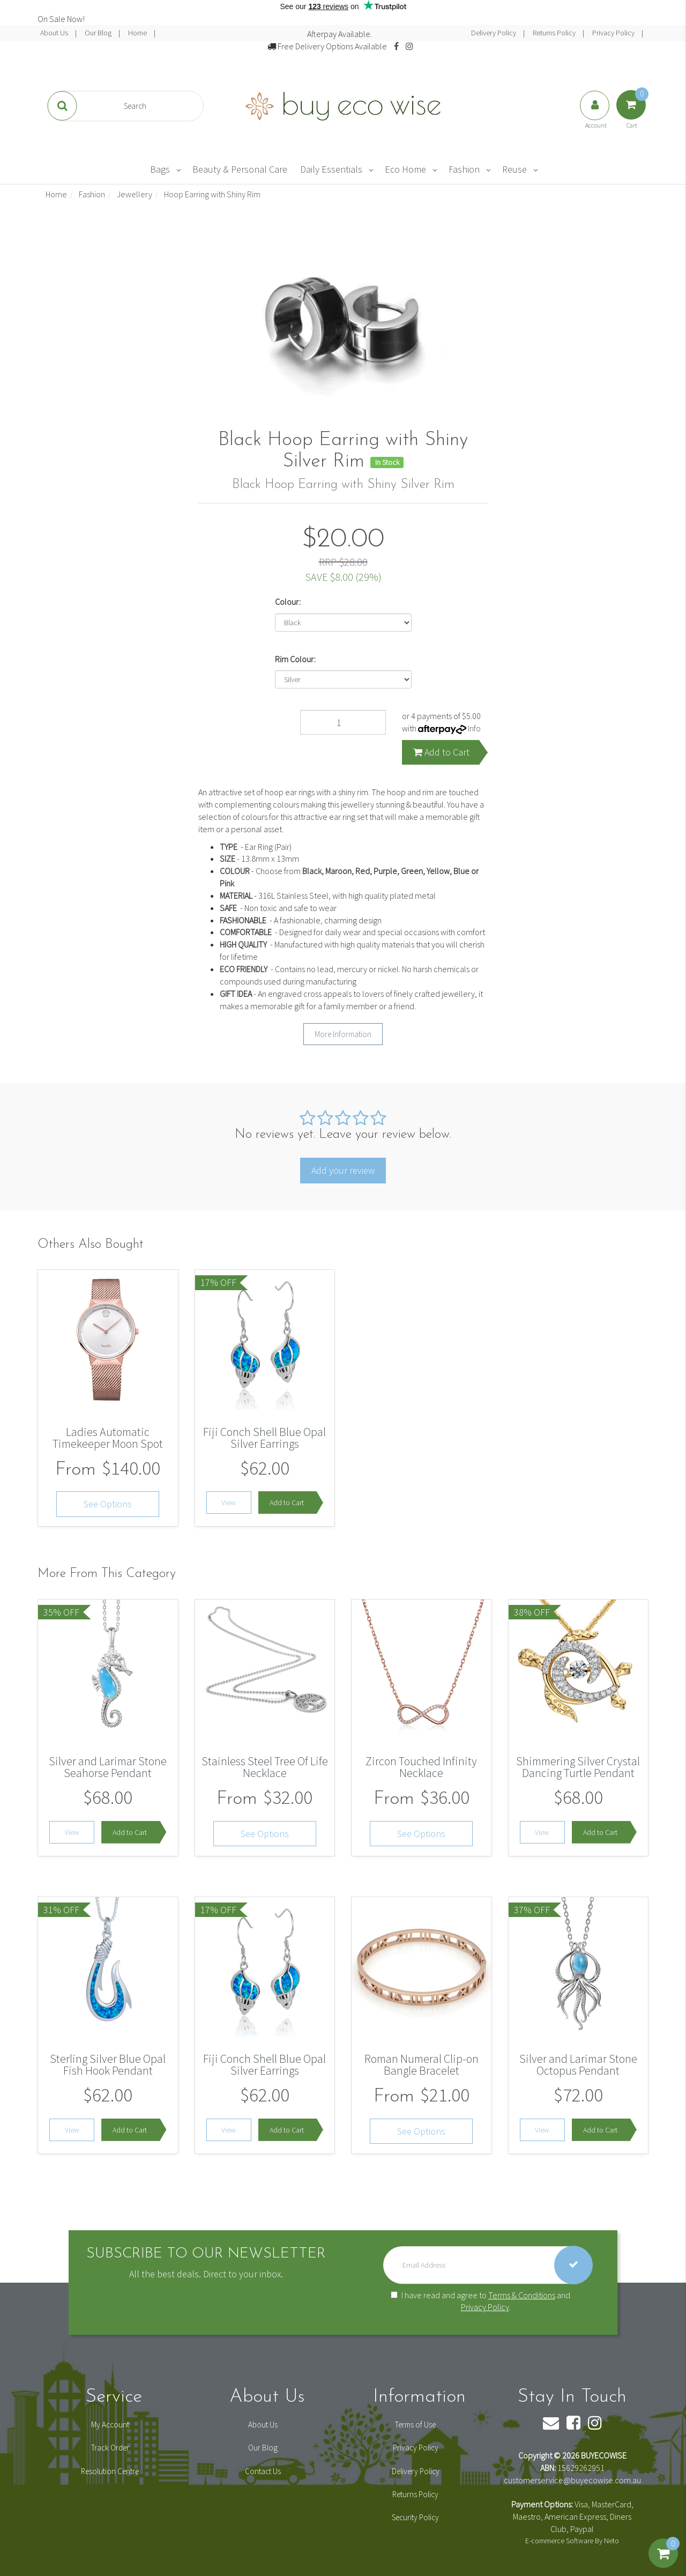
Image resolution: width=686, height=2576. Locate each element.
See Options (108, 1504)
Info (474, 728)
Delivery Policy (494, 33)
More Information (343, 1034)
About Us (55, 33)
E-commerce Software (559, 2540)
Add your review (343, 1170)
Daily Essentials (331, 169)
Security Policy (415, 2517)
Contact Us (263, 2471)
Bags (160, 169)
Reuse (514, 169)
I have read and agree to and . (480, 2301)
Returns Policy (555, 33)
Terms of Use (415, 2424)
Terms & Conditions (521, 2295)
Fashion (464, 169)
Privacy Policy (614, 33)
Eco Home (405, 169)
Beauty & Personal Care (239, 169)
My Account (110, 2424)
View (228, 1502)
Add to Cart (441, 752)
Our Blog (99, 33)
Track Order (110, 2447)
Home (138, 33)
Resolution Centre (110, 2471)
